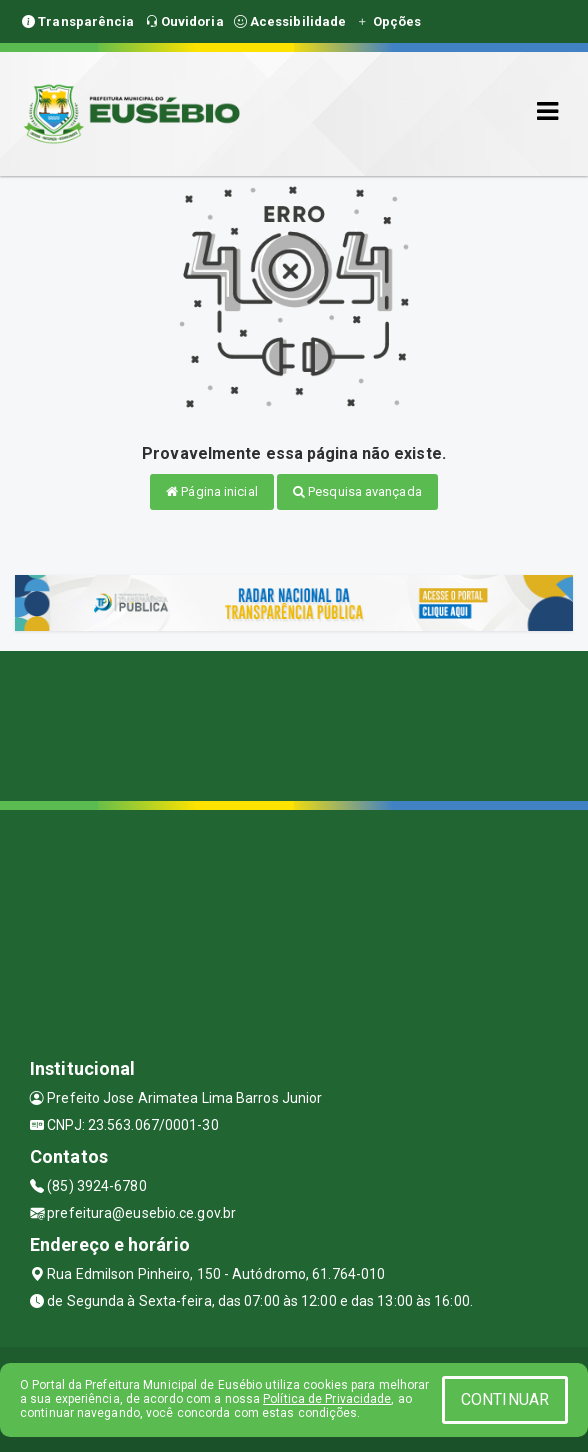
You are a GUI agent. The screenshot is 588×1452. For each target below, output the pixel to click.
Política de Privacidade (327, 1399)
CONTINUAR (505, 1399)
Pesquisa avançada (357, 491)
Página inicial (212, 491)
